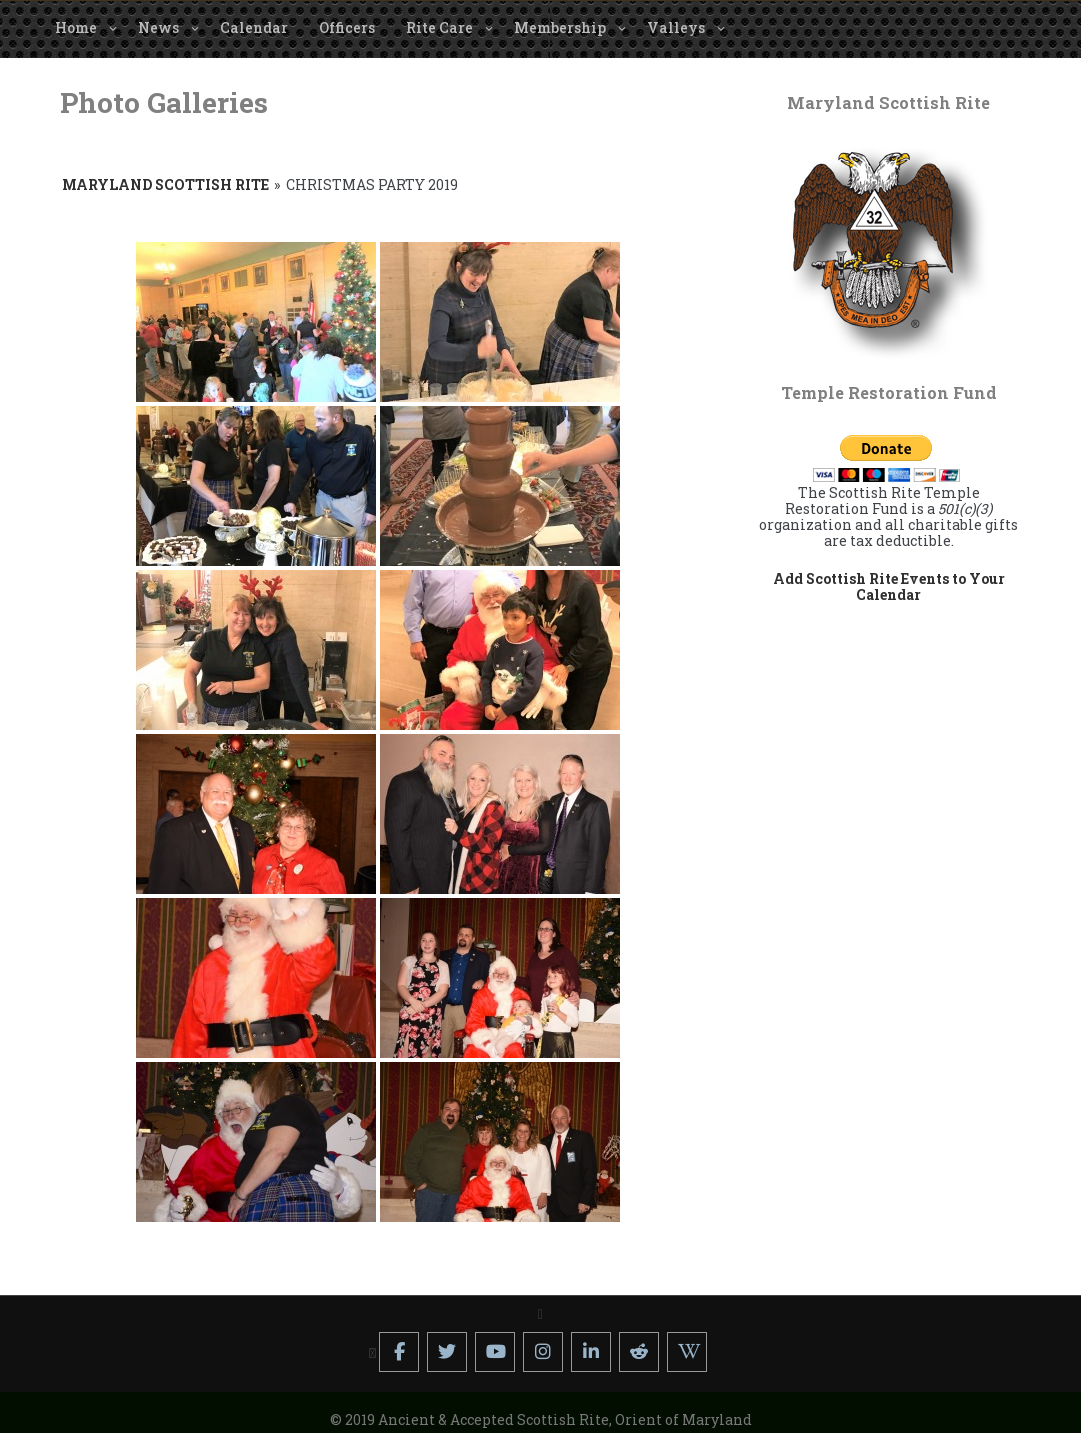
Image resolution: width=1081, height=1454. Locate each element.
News (158, 27)
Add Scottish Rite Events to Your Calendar (889, 586)
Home (76, 27)
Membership (560, 27)
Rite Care (439, 27)
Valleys (676, 27)
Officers (347, 27)
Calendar (254, 27)
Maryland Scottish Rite (165, 184)
